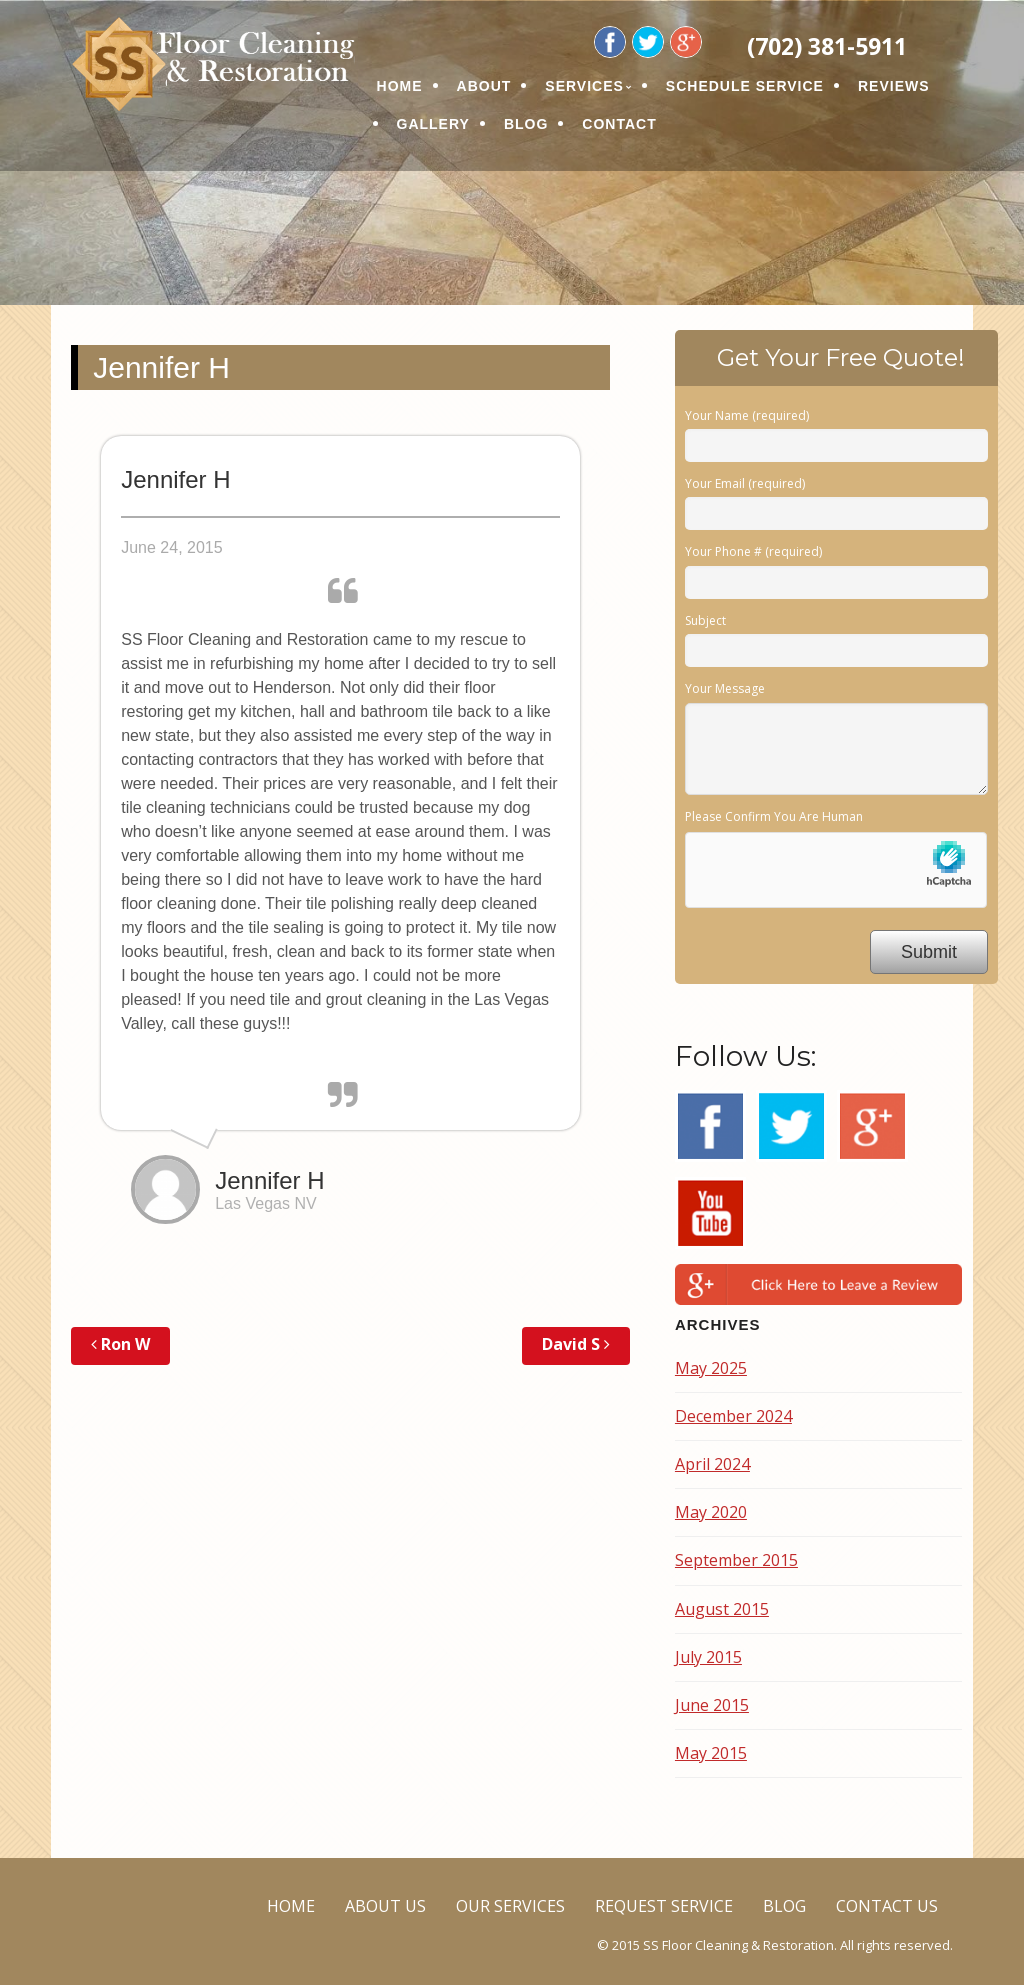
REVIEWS (894, 86)
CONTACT (619, 124)
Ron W (120, 1344)
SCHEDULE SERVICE (745, 86)
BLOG (526, 124)
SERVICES (584, 86)
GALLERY (433, 124)
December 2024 (733, 1416)
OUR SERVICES (510, 1906)
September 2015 (736, 1560)
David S (576, 1344)
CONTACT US (887, 1906)
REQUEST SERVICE (664, 1906)
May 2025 (711, 1368)
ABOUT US (385, 1906)
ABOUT (484, 86)
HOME (400, 86)
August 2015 (722, 1609)
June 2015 (712, 1705)
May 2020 (711, 1512)
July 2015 (708, 1657)
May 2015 (711, 1753)
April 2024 (712, 1464)
